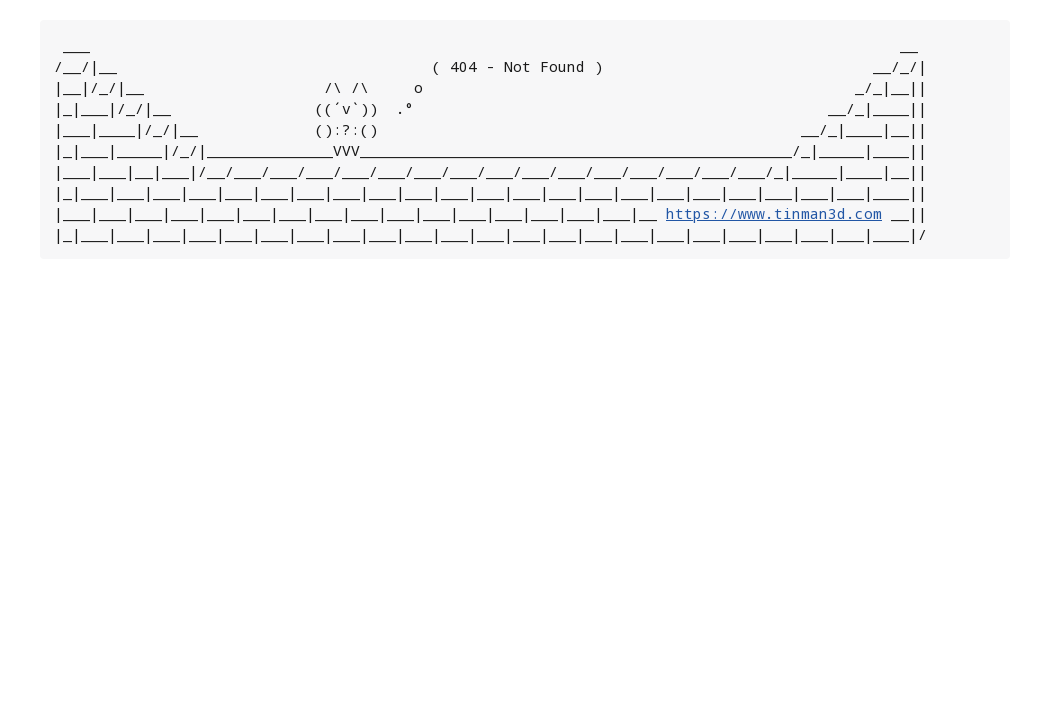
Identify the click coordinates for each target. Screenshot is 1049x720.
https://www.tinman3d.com (774, 213)
